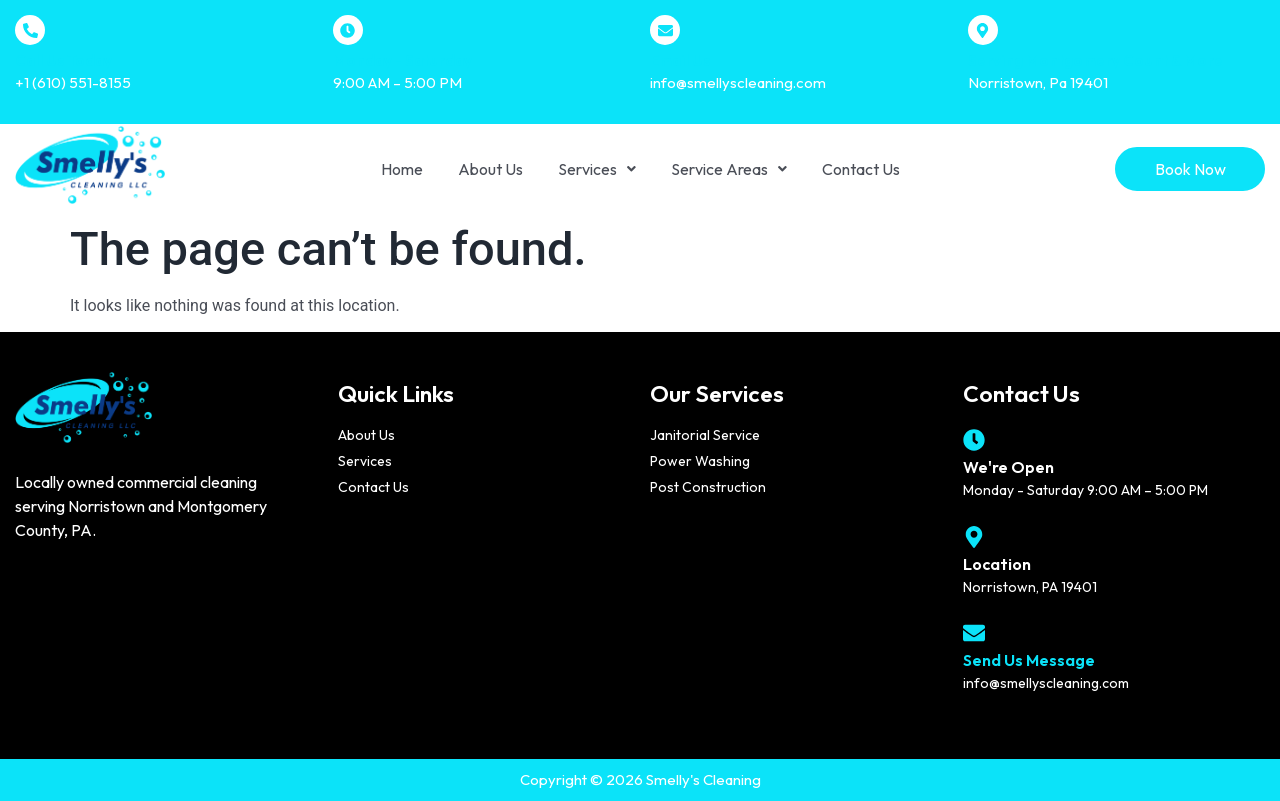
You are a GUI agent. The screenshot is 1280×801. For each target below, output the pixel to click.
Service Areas (729, 169)
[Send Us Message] (974, 633)
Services (597, 169)
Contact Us (861, 169)
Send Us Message (1029, 660)
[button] (597, 169)
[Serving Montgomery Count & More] (983, 30)
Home (402, 169)
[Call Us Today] (30, 30)
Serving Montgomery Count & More (1095, 60)
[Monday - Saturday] (348, 30)
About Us (490, 169)
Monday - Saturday (402, 60)
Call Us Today (63, 60)
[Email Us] (665, 30)
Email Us (680, 60)
